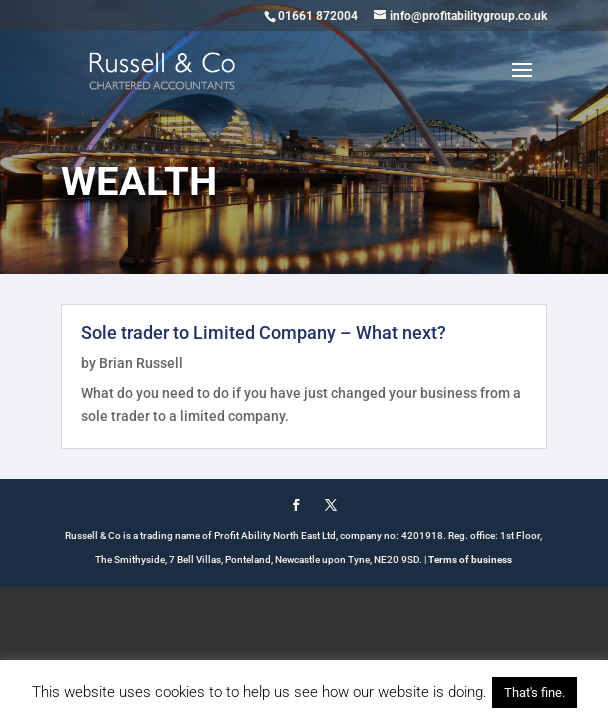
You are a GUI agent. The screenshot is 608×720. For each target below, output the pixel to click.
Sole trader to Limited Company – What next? (263, 332)
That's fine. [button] (534, 692)
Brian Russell (141, 363)
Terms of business (470, 559)
